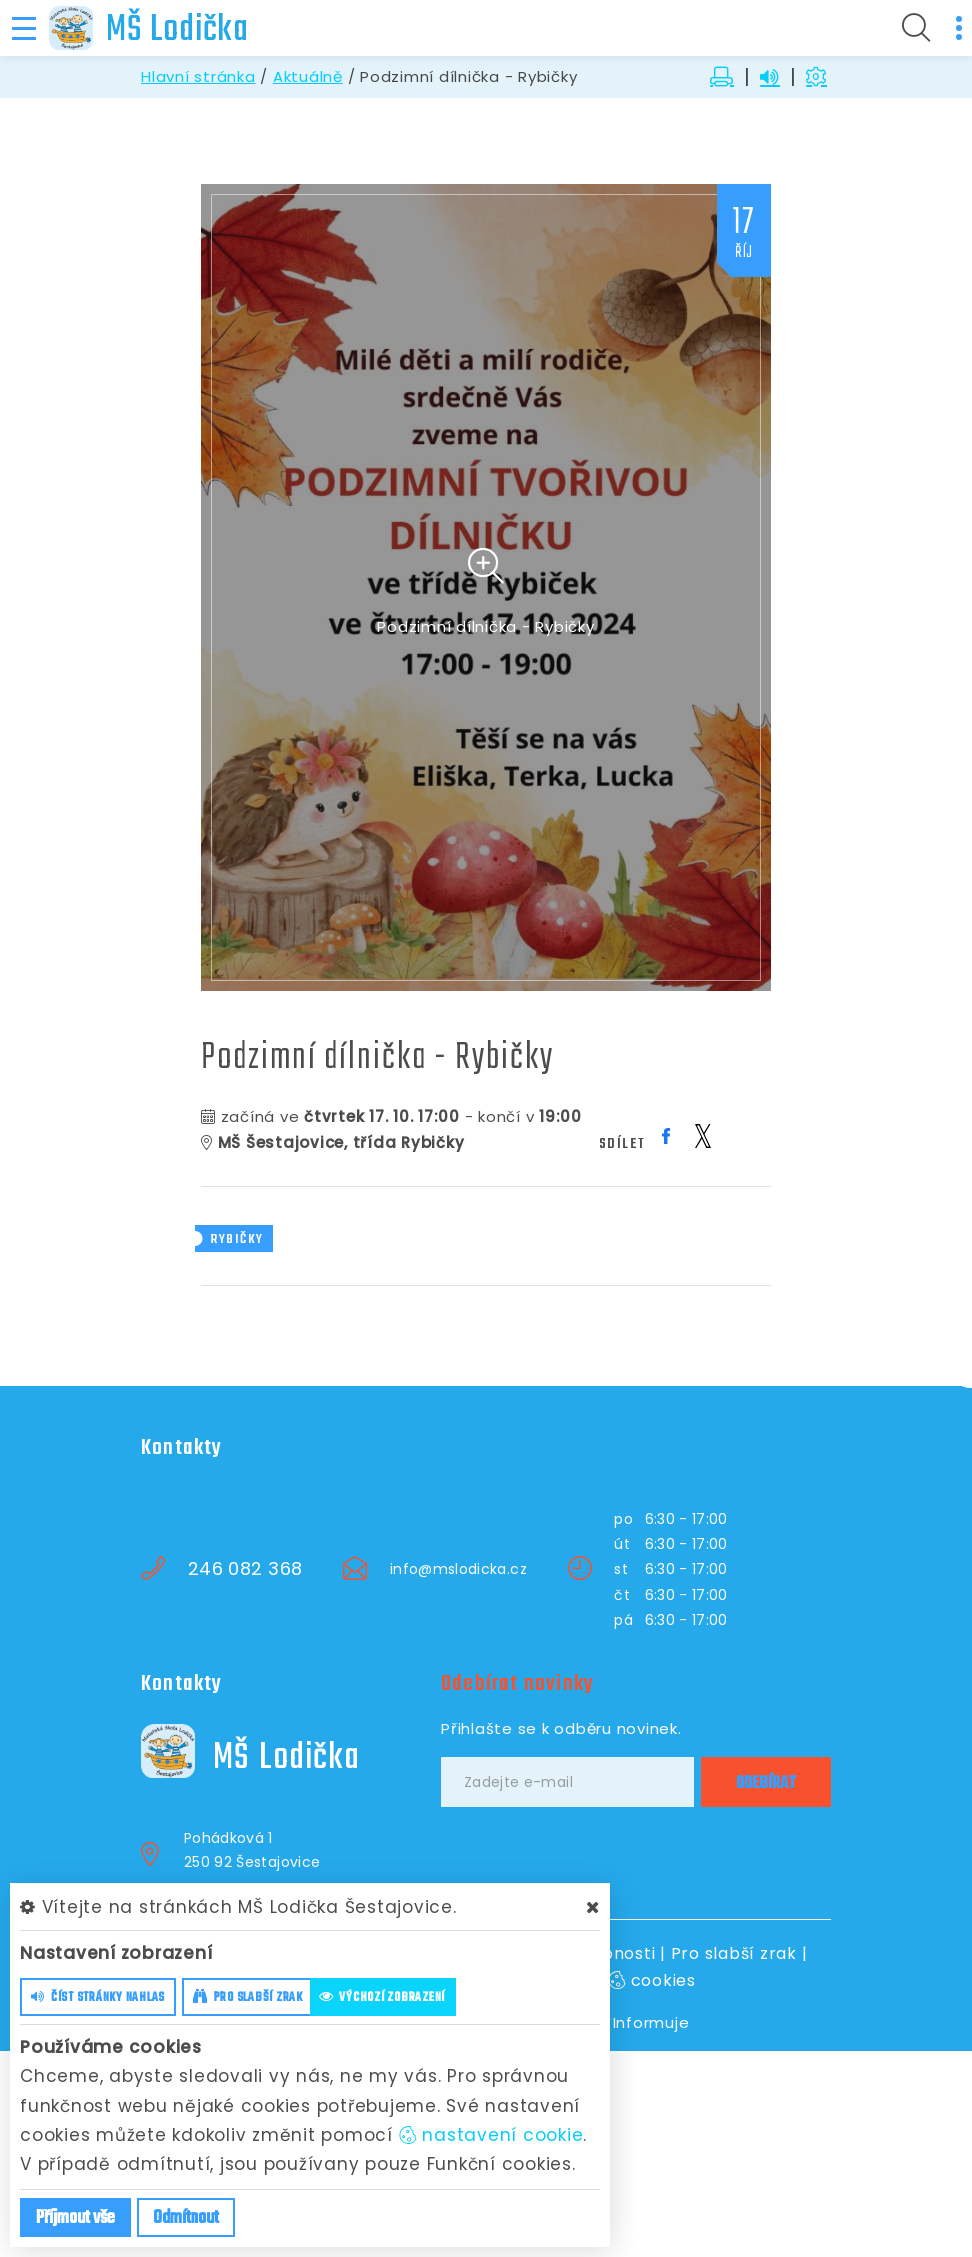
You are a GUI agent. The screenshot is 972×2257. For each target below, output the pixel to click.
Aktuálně (308, 76)
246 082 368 (245, 1569)
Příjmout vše (75, 2218)
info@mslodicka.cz (458, 1569)
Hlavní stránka (198, 76)
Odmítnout (186, 2218)
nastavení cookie (491, 2135)
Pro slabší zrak (734, 1953)
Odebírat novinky (517, 1684)
